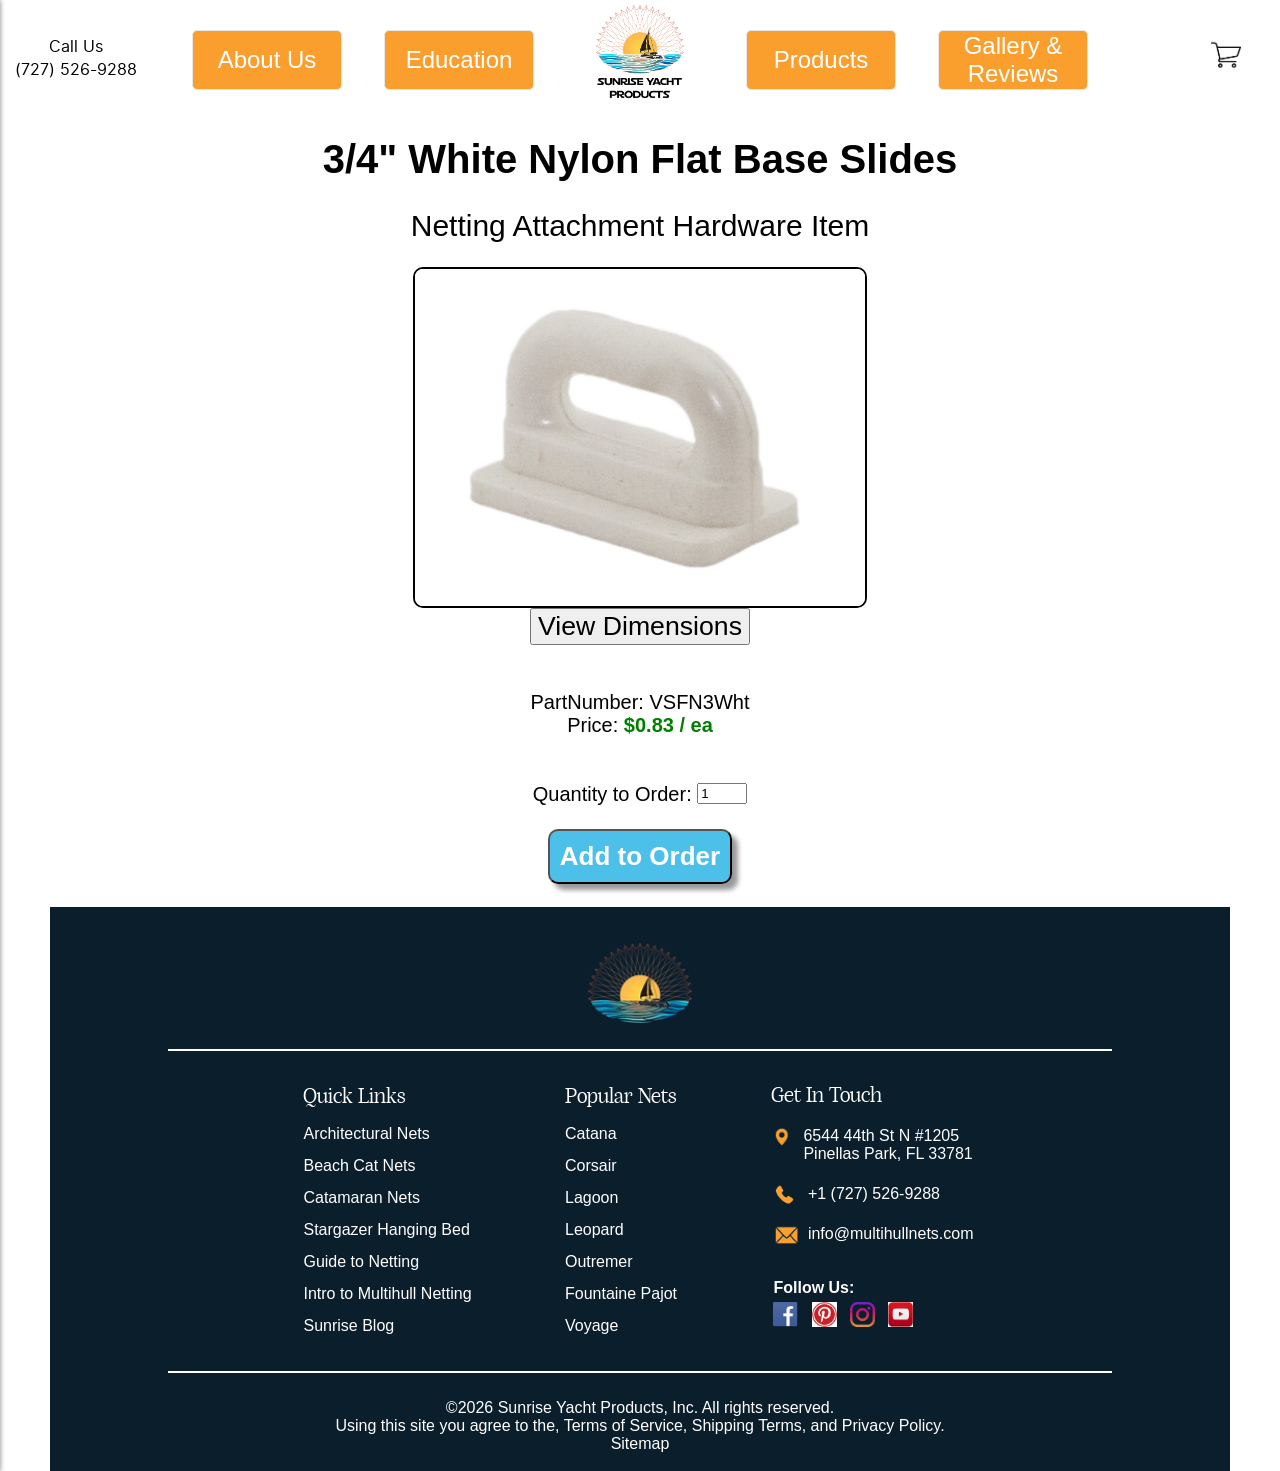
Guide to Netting (361, 1261)
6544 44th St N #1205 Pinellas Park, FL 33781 (887, 1144)
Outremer (599, 1261)
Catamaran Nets (361, 1197)
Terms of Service (623, 1425)
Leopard (594, 1229)
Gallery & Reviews (1013, 59)
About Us (267, 59)
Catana (591, 1133)
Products (821, 59)
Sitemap (640, 1443)
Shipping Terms (747, 1425)
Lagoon (591, 1197)
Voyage (591, 1325)
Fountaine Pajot (621, 1293)
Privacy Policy (891, 1425)
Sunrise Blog (348, 1325)
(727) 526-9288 (76, 69)
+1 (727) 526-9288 (871, 1193)
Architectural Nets (366, 1133)
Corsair (591, 1165)
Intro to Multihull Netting (387, 1293)
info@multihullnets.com (888, 1233)
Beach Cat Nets (359, 1165)
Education (459, 59)
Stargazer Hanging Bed (386, 1229)
